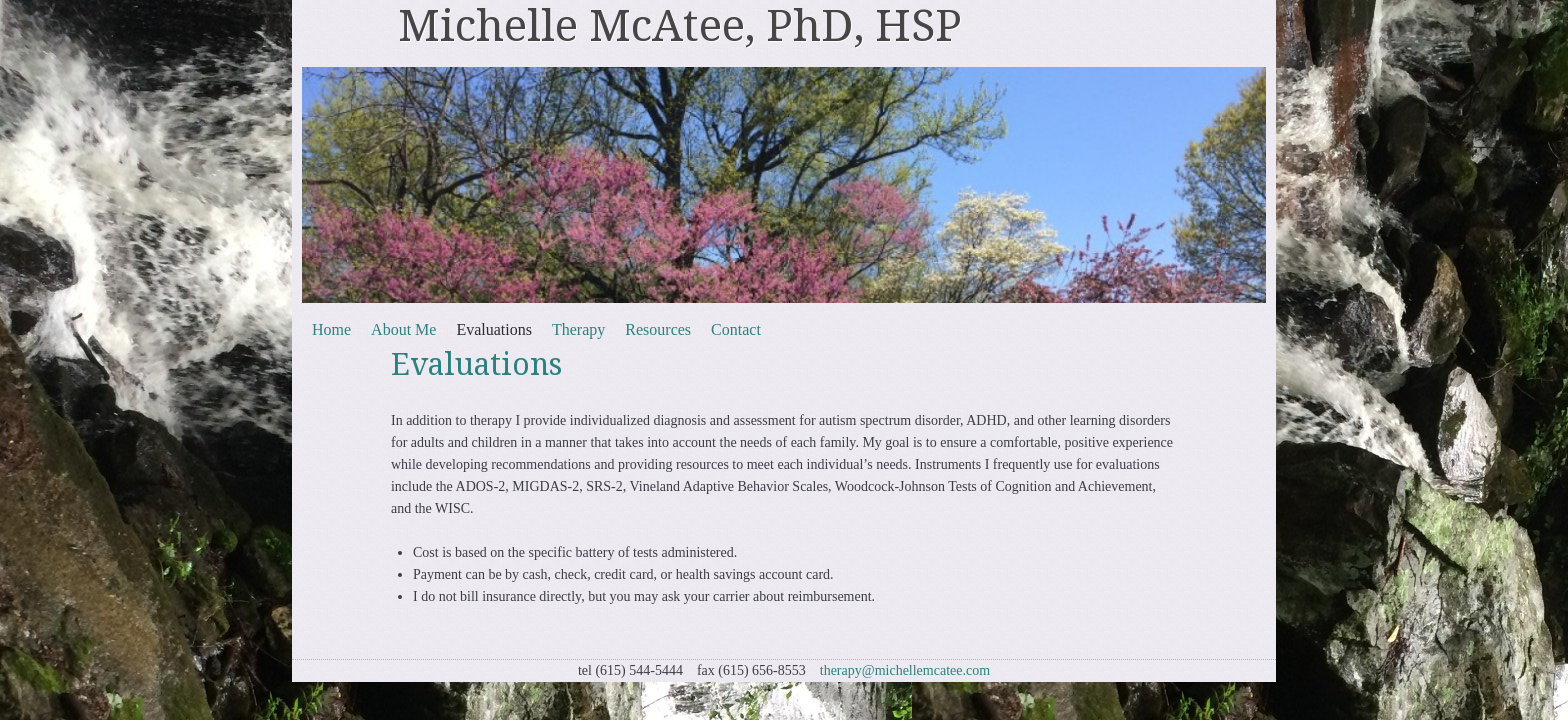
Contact (736, 329)
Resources (658, 329)
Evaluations (494, 329)
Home (331, 329)
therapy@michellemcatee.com (905, 670)
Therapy (578, 329)
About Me (403, 329)
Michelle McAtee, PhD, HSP (680, 26)
